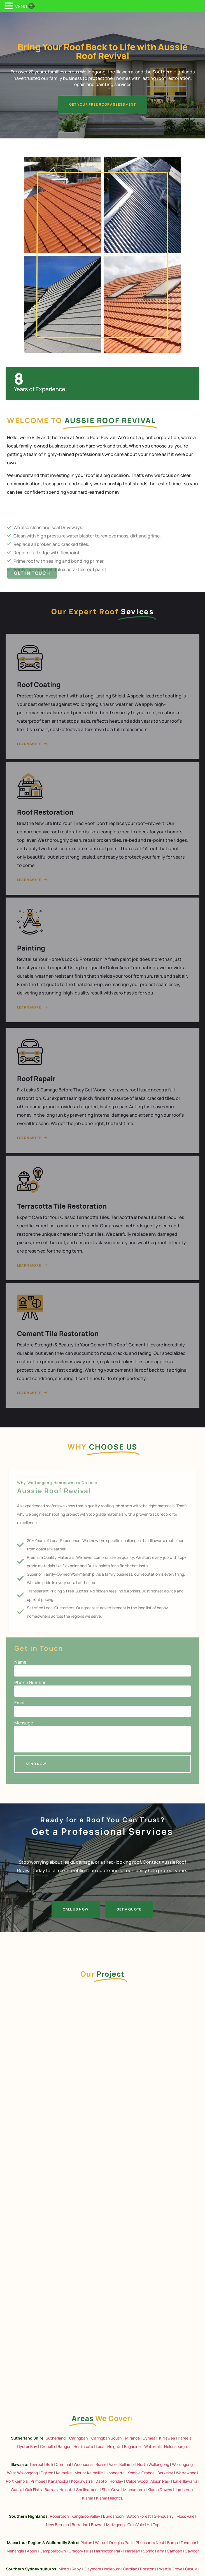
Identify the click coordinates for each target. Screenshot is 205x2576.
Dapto (101, 2481)
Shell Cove (111, 2489)
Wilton (100, 2542)
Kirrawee (167, 2438)
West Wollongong (22, 2472)
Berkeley (165, 2472)
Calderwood (137, 2481)
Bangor (64, 2446)
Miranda (132, 2438)
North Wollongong (153, 2464)
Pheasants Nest (150, 2542)
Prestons (148, 2569)
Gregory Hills (80, 2551)
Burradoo (80, 2524)
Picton (86, 2542)
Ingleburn (112, 2569)
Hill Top (153, 2524)
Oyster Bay (27, 2446)
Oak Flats (33, 2489)
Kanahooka (58, 2481)
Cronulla (47, 2446)
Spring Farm (153, 2551)
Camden (174, 2551)
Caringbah (78, 2438)
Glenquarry (164, 2516)
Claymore (92, 2569)
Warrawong (186, 2472)
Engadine (132, 2446)
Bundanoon (113, 2516)
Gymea (149, 2438)
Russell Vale (106, 2464)
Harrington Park (108, 2551)
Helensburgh (175, 2446)
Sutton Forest (138, 2516)
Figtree (47, 2472)
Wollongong (182, 2464)
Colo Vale (135, 2524)
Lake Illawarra (185, 2481)
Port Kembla (17, 2481)
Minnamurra (134, 2489)
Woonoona (83, 2464)
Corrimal (63, 2464)
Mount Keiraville (88, 2472)
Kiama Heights (109, 2498)
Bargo (172, 2542)
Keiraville (64, 2472)
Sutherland (56, 2438)
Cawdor (192, 2551)
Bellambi (126, 2464)
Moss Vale (185, 2516)
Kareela (185, 2438)
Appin (32, 2551)
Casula (191, 2569)
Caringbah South (106, 2438)
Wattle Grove (170, 2569)
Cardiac (130, 2569)
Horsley (116, 2481)
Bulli (49, 2464)
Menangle (15, 2551)
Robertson (59, 2516)
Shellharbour (87, 2489)
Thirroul (36, 2464)
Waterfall (152, 2446)
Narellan (132, 2551)
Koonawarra (82, 2481)
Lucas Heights (108, 2446)
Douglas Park (121, 2542)
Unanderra (115, 2472)
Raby (76, 2569)
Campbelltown (53, 2551)
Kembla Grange (141, 2472)
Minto (64, 2569)
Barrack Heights (59, 2489)
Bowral (97, 2524)
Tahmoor (188, 2542)
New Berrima (57, 2524)
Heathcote (83, 2446)
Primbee (38, 2481)
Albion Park (160, 2481)
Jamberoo (184, 2489)
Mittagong (115, 2524)
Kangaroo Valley (85, 2516)
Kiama (87, 2498)
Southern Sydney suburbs (31, 2569)
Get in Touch (32, 583)
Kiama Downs (160, 2489)
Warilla (16, 2489)
